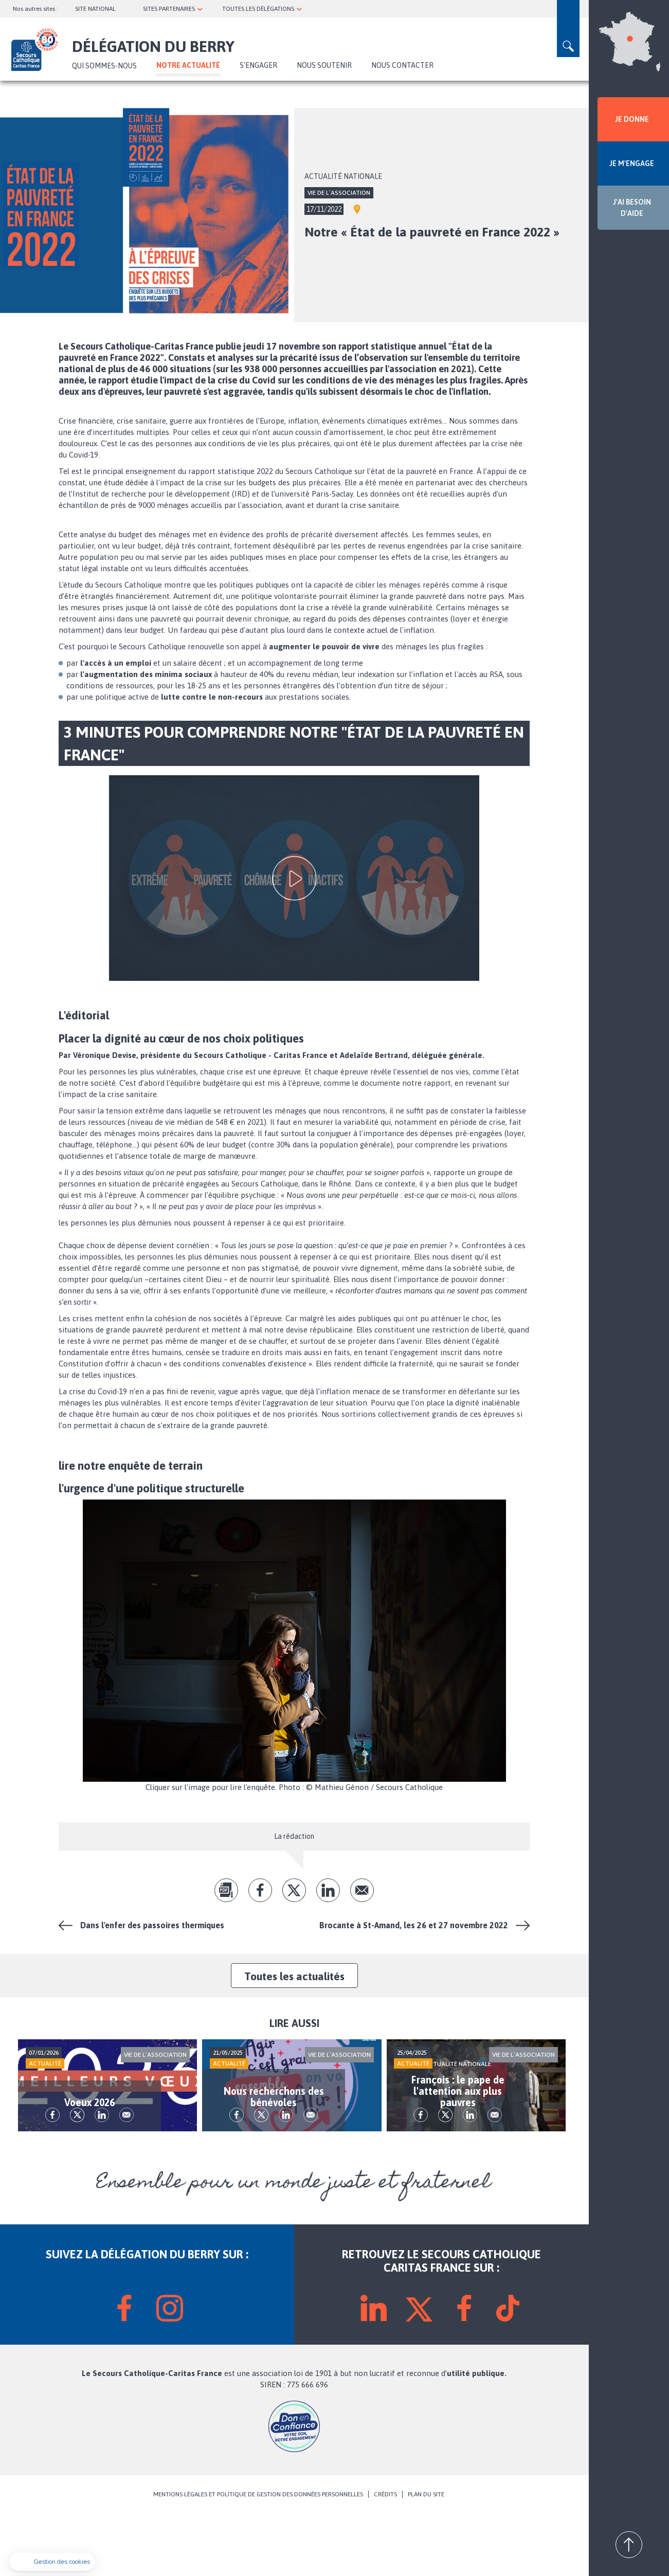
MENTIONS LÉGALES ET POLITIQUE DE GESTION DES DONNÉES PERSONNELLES (258, 2556)
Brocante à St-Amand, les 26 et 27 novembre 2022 (413, 1925)
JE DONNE (632, 119)
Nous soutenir (324, 65)
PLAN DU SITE (426, 2556)
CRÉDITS (385, 2556)
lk (328, 1890)
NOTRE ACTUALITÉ (188, 65)
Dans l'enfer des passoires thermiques (152, 1925)
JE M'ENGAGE (631, 163)
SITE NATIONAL (95, 8)
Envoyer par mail (362, 1890)
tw (294, 1890)
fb (260, 1890)
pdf (226, 1890)
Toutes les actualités (294, 1976)
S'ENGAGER (258, 65)
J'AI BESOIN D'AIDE (632, 207)
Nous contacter (402, 65)
